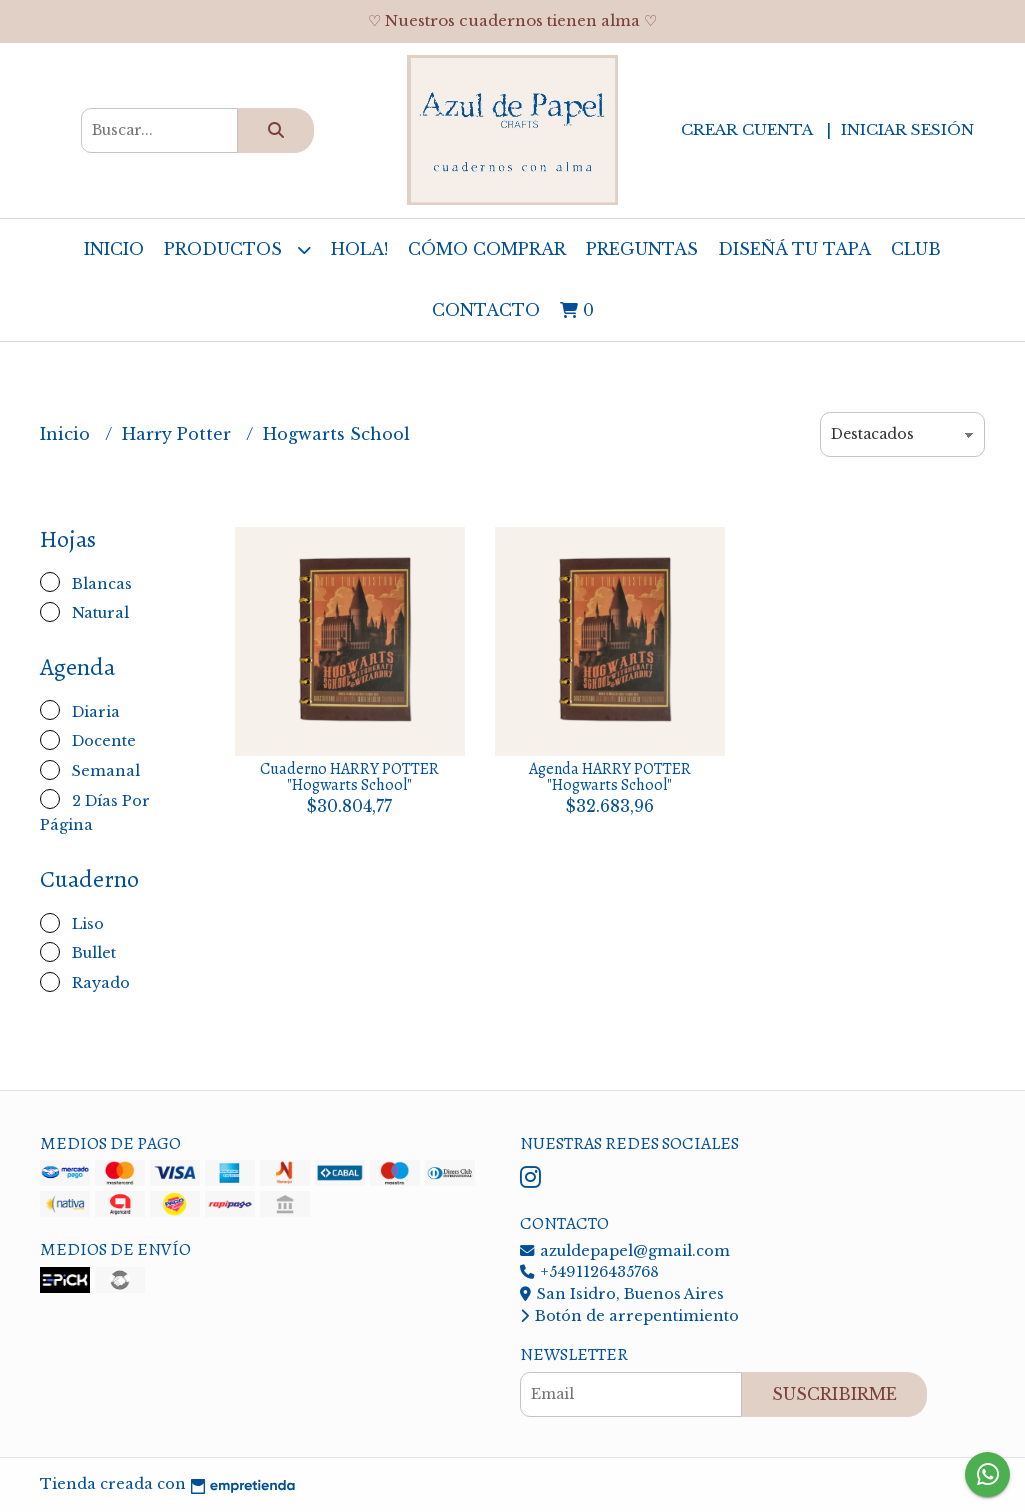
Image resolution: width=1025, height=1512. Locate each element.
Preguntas (642, 249)
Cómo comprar (487, 249)
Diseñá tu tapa (794, 249)
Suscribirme (834, 1394)
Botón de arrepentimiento (629, 1316)
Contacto (486, 310)
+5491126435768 (589, 1272)
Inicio (114, 249)
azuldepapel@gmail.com (625, 1251)
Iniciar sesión (907, 129)
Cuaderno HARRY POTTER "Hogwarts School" (349, 777)
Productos (237, 249)
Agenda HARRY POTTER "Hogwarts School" (610, 777)
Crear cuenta (746, 129)
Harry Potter (179, 434)
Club (916, 249)
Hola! (359, 249)
